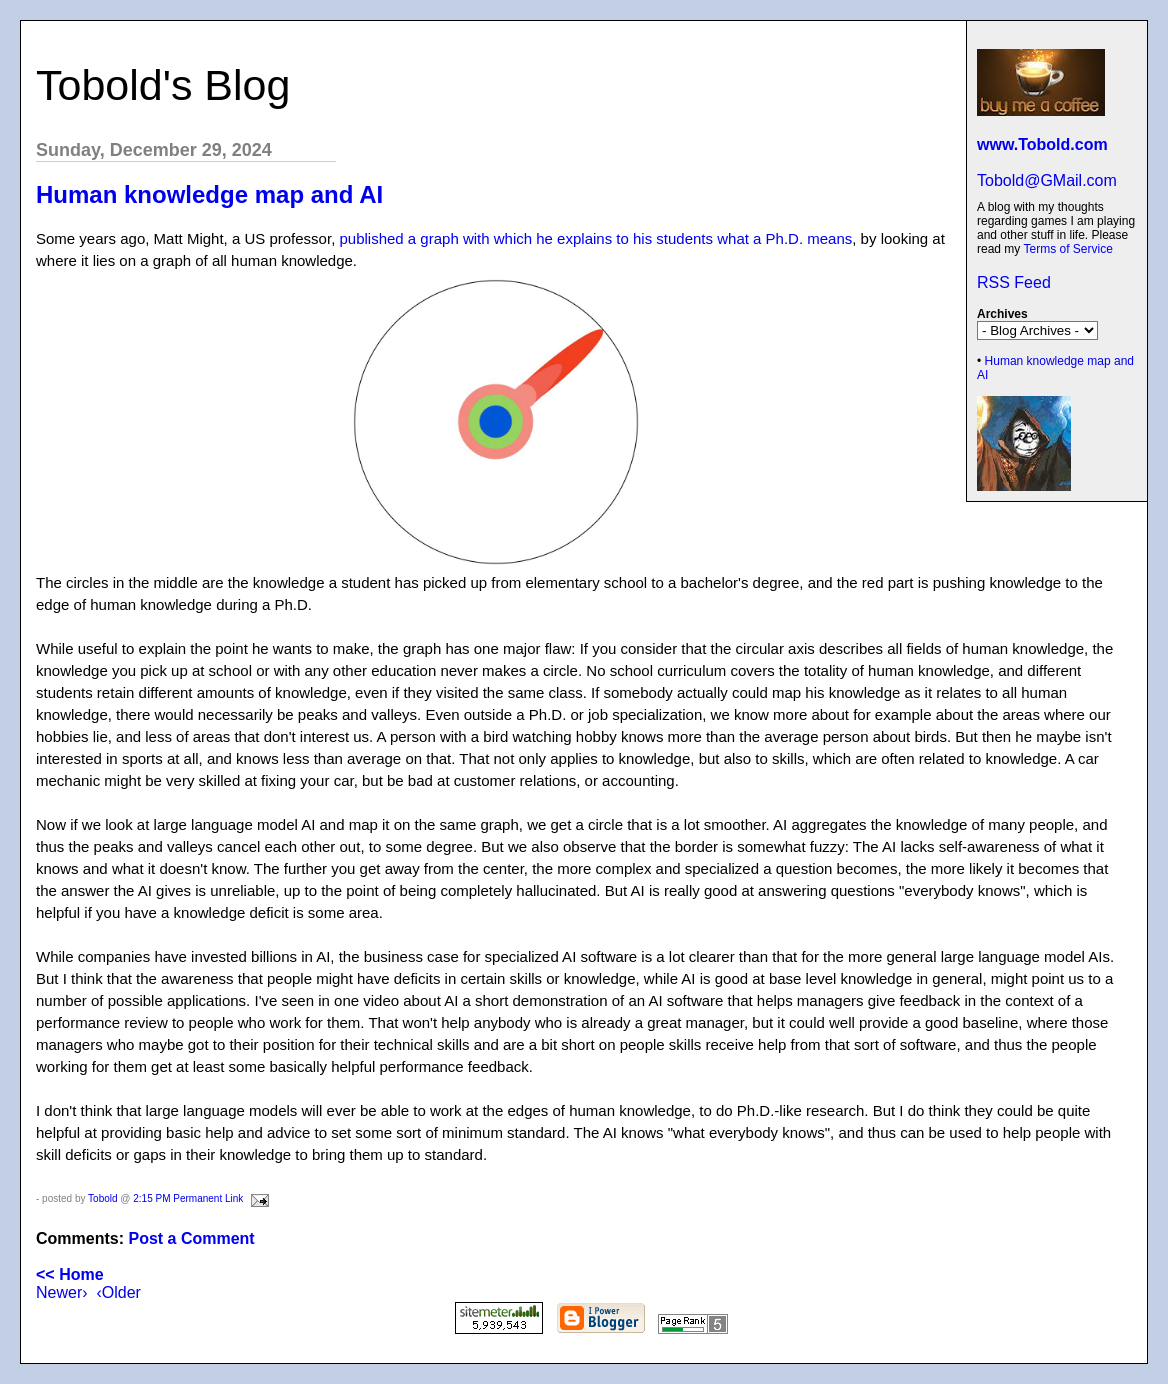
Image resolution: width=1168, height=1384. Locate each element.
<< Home (70, 1274)
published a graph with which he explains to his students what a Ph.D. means (595, 238)
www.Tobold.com (1042, 144)
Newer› (62, 1292)
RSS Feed (1014, 282)
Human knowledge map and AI (209, 194)
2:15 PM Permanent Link (188, 1198)
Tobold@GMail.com (1047, 180)
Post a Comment (191, 1238)
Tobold (102, 1198)
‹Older (118, 1292)
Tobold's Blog (163, 85)
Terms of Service (1067, 249)
